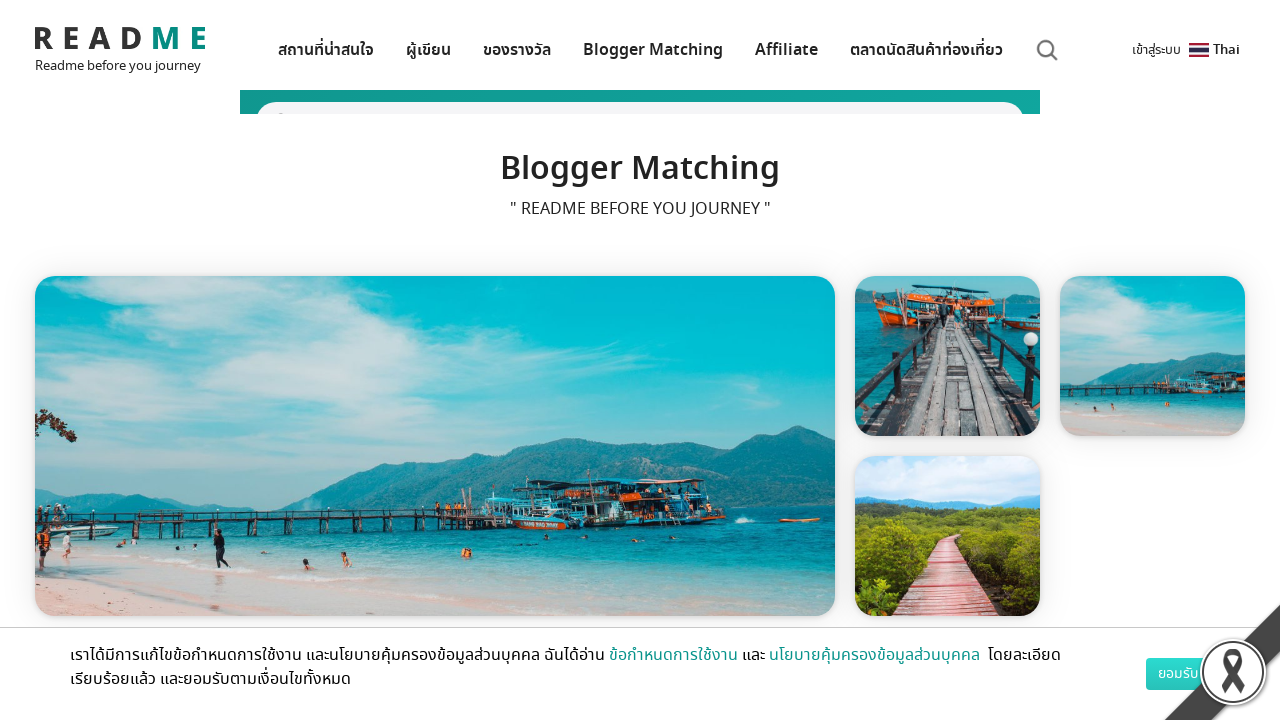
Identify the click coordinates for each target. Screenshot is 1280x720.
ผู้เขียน (428, 50)
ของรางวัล (517, 50)
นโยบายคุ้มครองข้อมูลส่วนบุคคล (876, 655)
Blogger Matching (653, 50)
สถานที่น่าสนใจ (326, 50)
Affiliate (786, 50)
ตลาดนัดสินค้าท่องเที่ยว (926, 50)
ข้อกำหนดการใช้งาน (673, 655)
